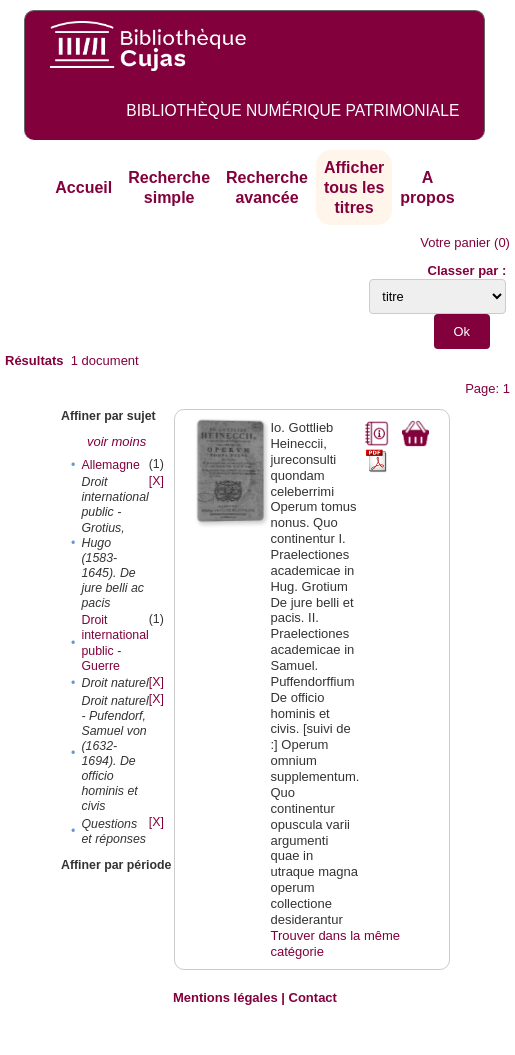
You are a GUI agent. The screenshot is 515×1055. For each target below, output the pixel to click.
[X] (156, 481)
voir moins (116, 441)
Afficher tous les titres (354, 187)
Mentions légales (225, 997)
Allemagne (110, 465)
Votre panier (455, 242)
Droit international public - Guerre (114, 642)
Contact (313, 997)
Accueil (83, 187)
